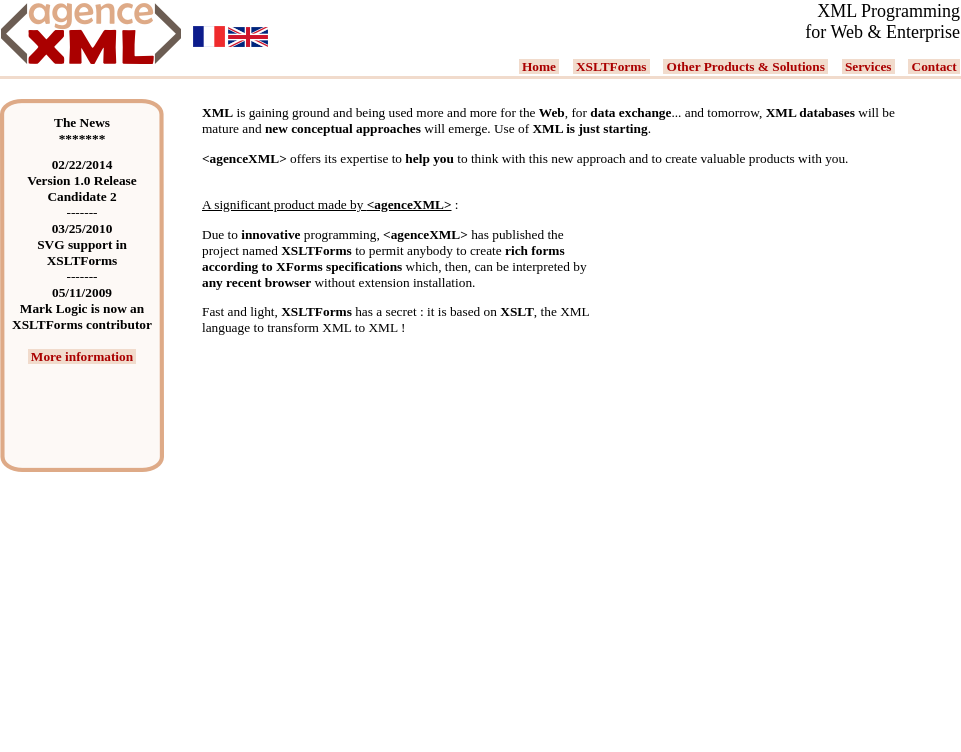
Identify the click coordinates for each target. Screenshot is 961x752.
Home (539, 66)
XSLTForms (611, 66)
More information (82, 356)
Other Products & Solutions (745, 66)
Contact (934, 66)
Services (868, 66)
